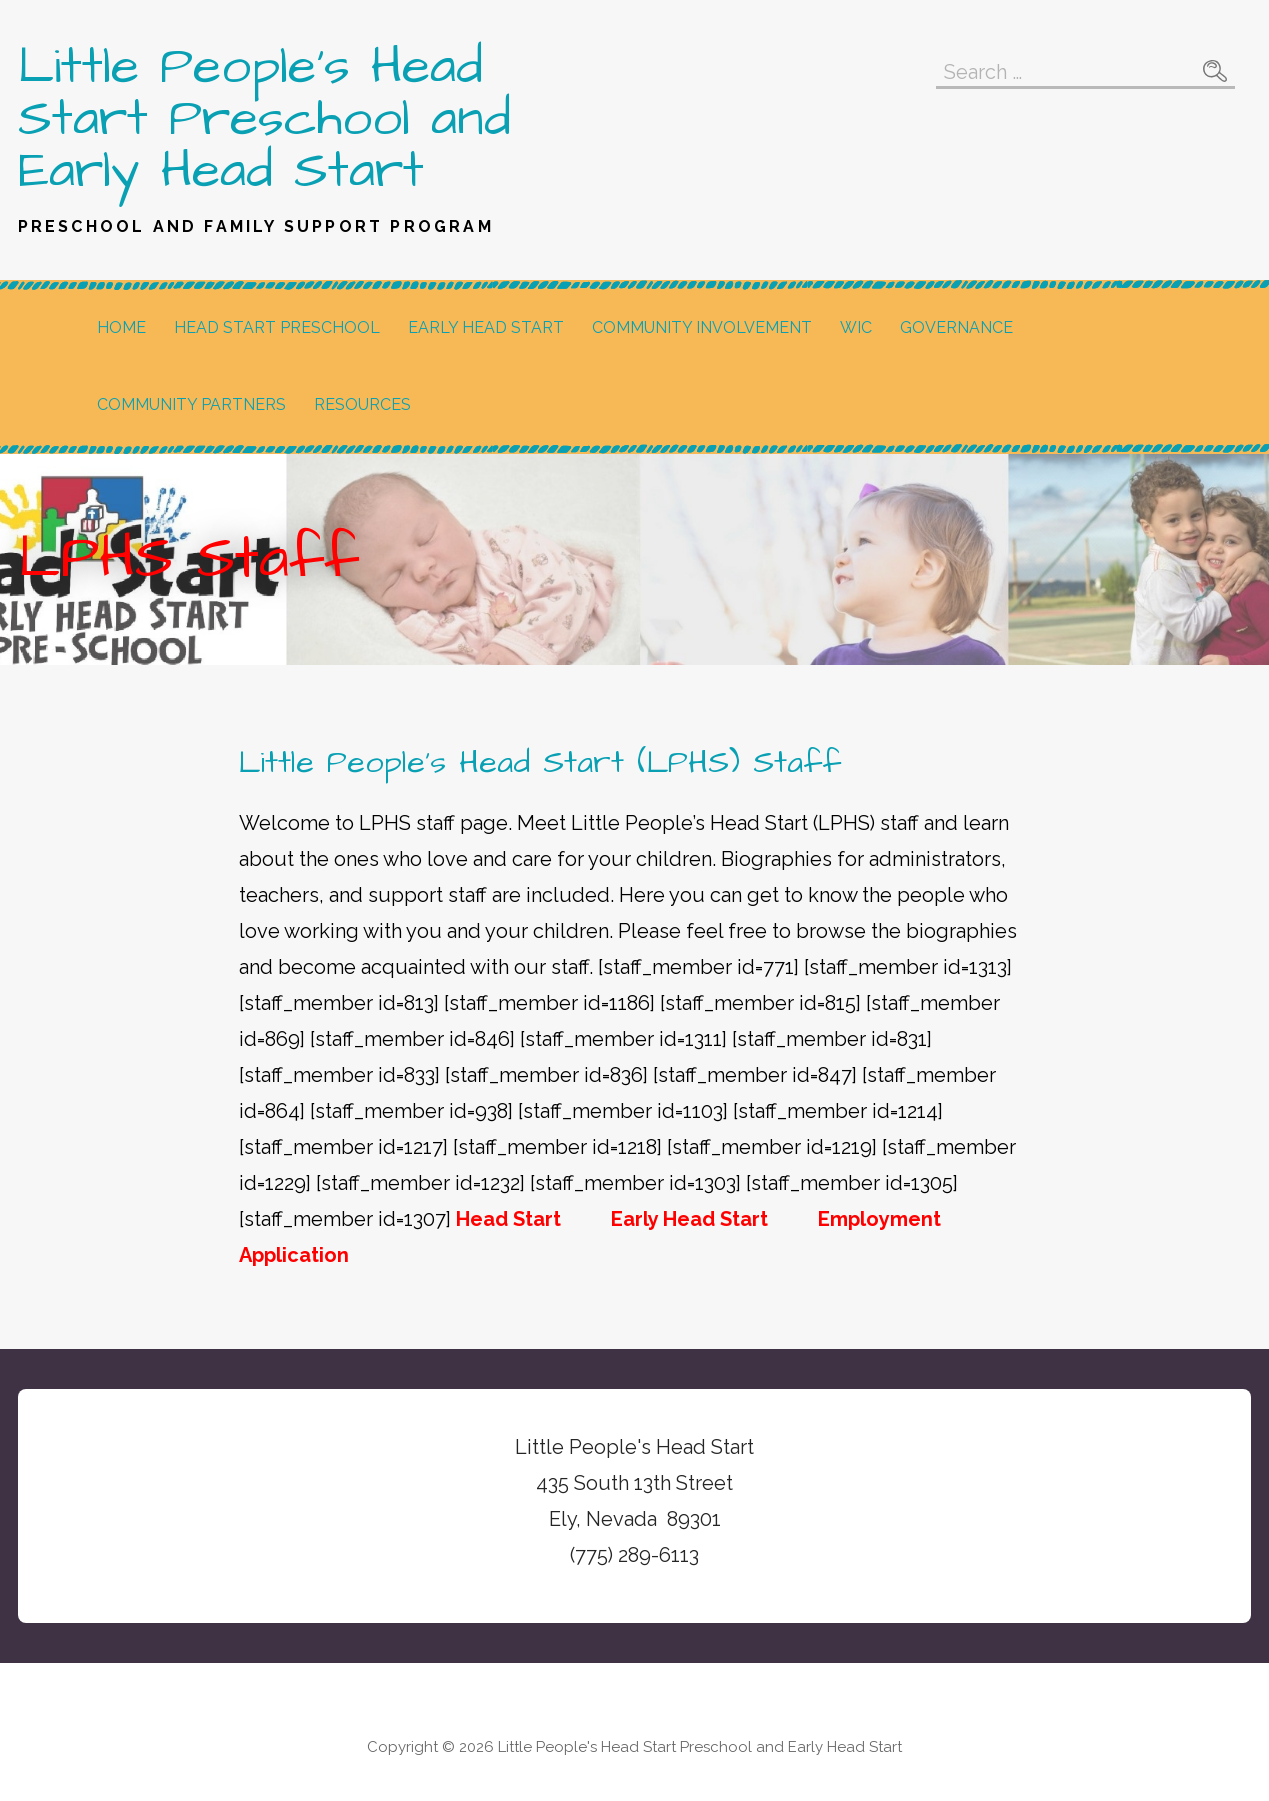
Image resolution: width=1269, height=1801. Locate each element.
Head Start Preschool (277, 327)
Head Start (508, 1219)
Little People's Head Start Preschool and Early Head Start (264, 119)
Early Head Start (486, 327)
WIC (856, 327)
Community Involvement (702, 327)
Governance (956, 327)
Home (121, 327)
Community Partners (191, 404)
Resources (362, 404)
